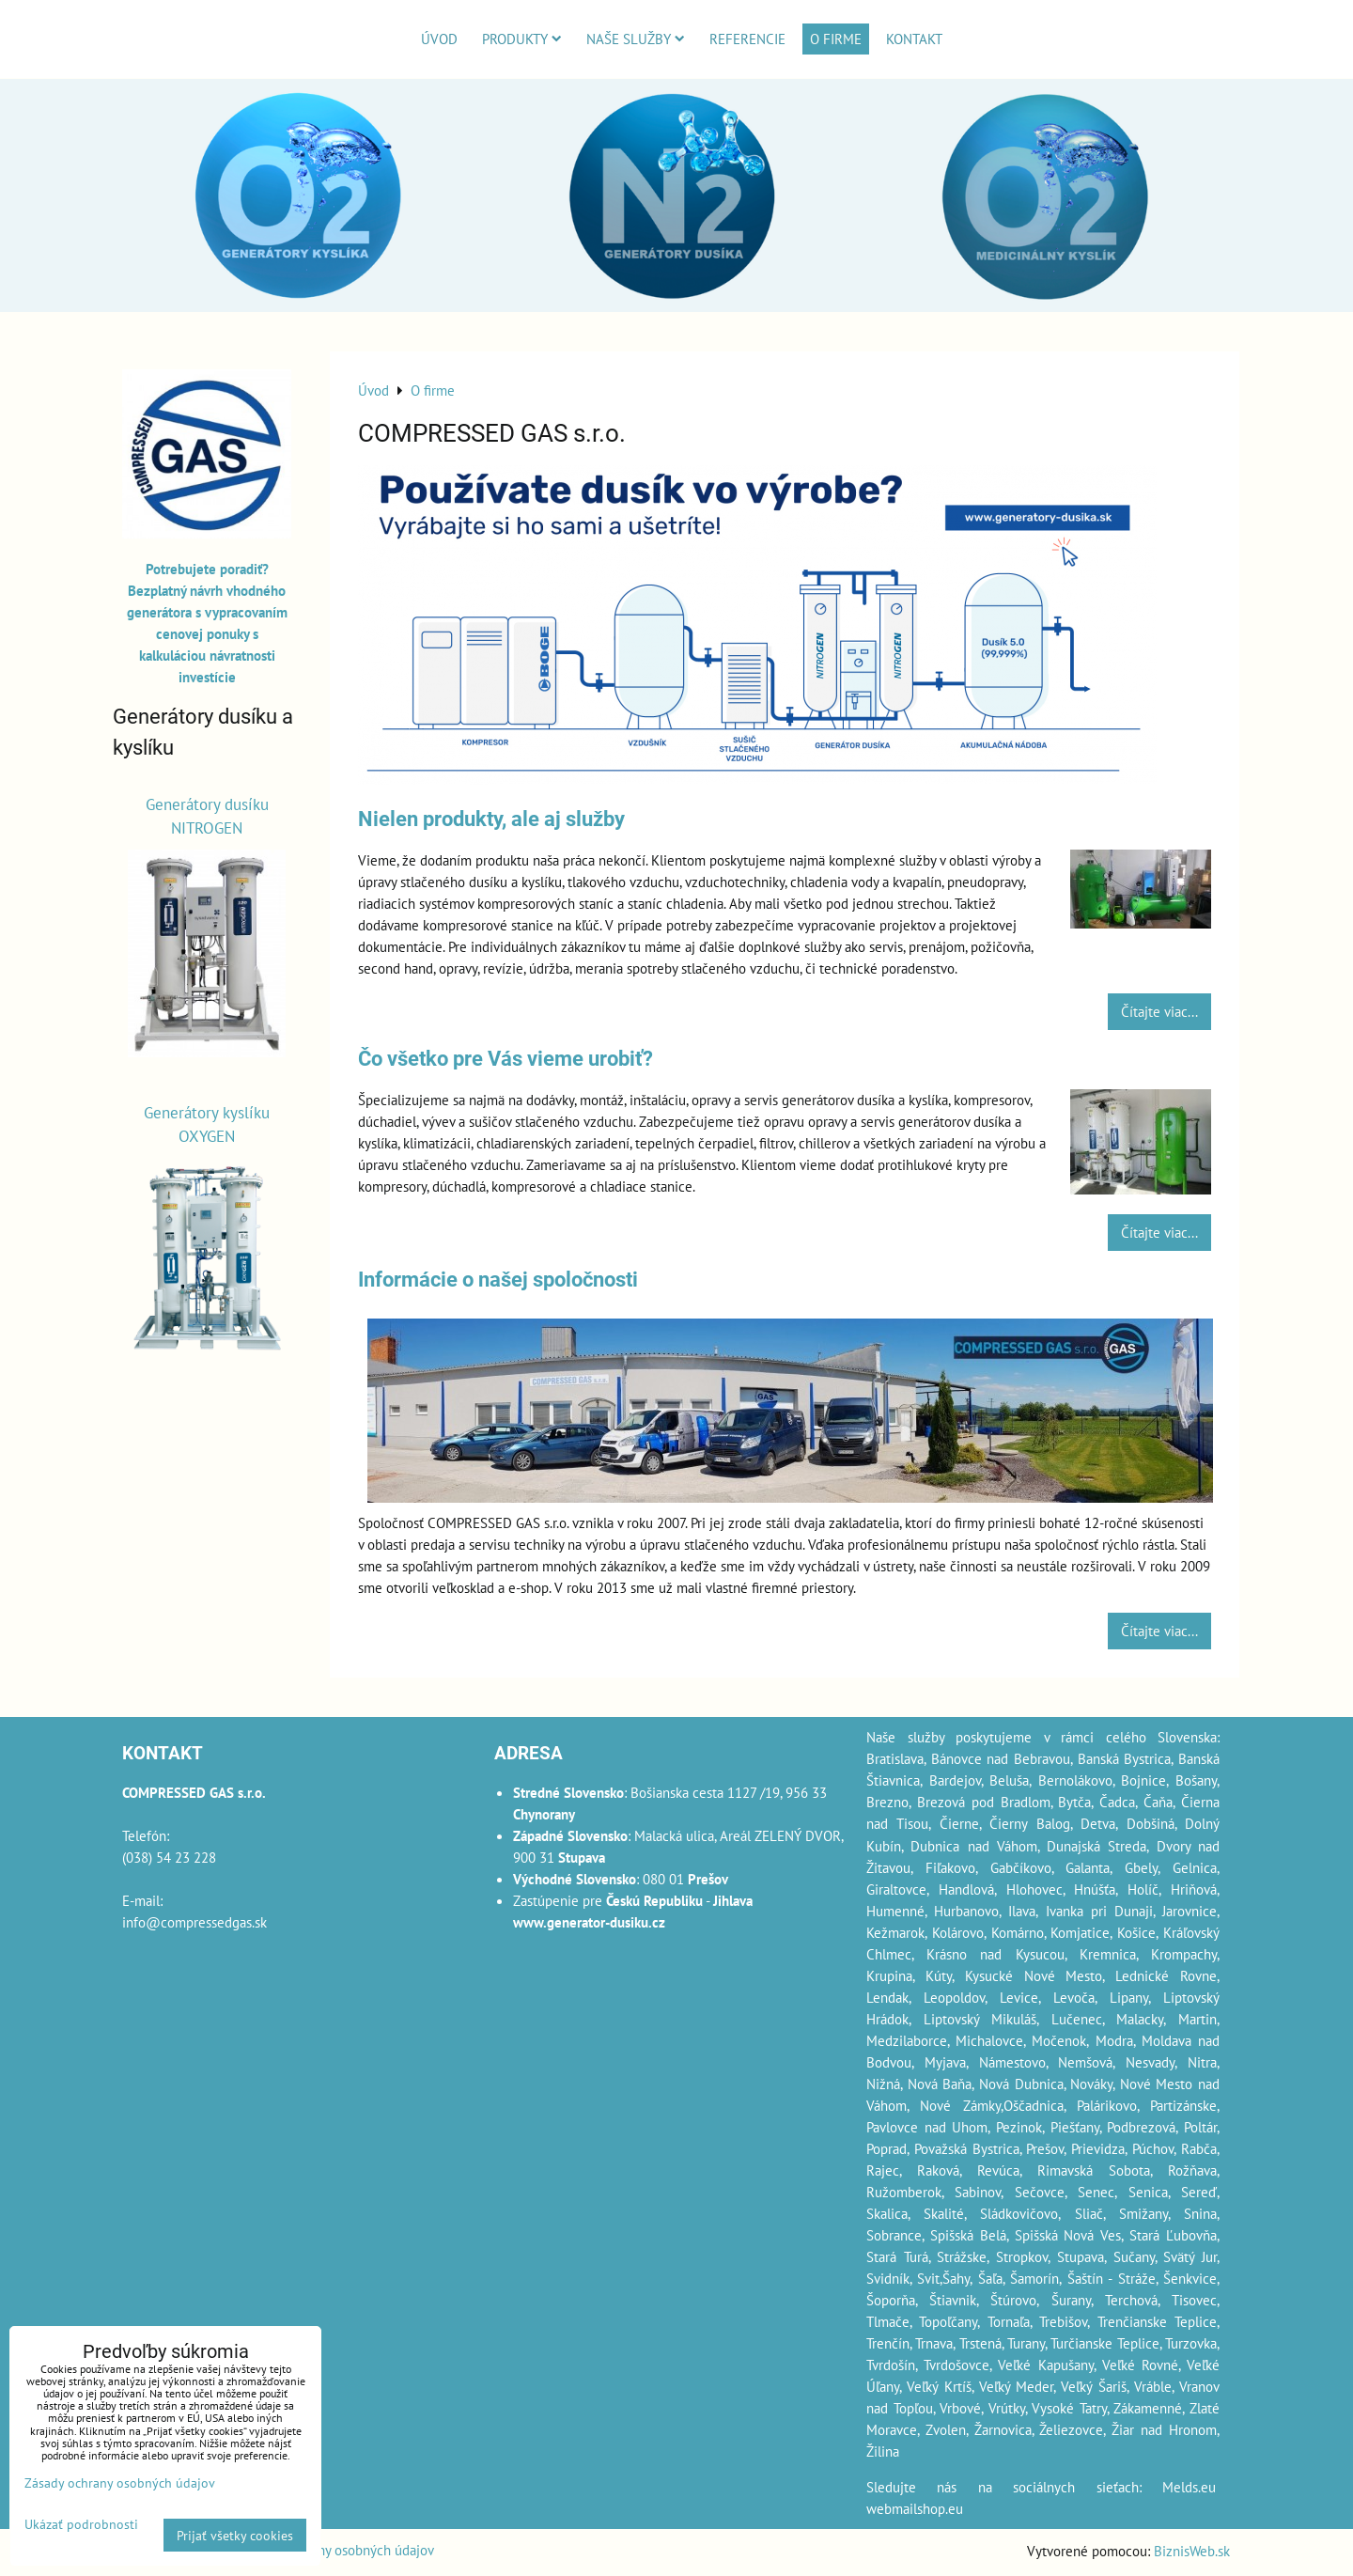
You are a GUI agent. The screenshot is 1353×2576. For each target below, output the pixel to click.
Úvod (439, 38)
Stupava (1080, 2256)
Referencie (747, 38)
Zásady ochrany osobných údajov (337, 2549)
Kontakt (914, 38)
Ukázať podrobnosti (81, 2524)
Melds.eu (1189, 2486)
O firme (836, 38)
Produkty (522, 38)
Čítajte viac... (1159, 1011)
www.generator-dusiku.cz (589, 1921)
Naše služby (635, 38)
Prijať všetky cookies (235, 2535)
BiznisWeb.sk (1192, 2550)
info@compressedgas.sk (194, 1921)
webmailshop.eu (914, 2508)
